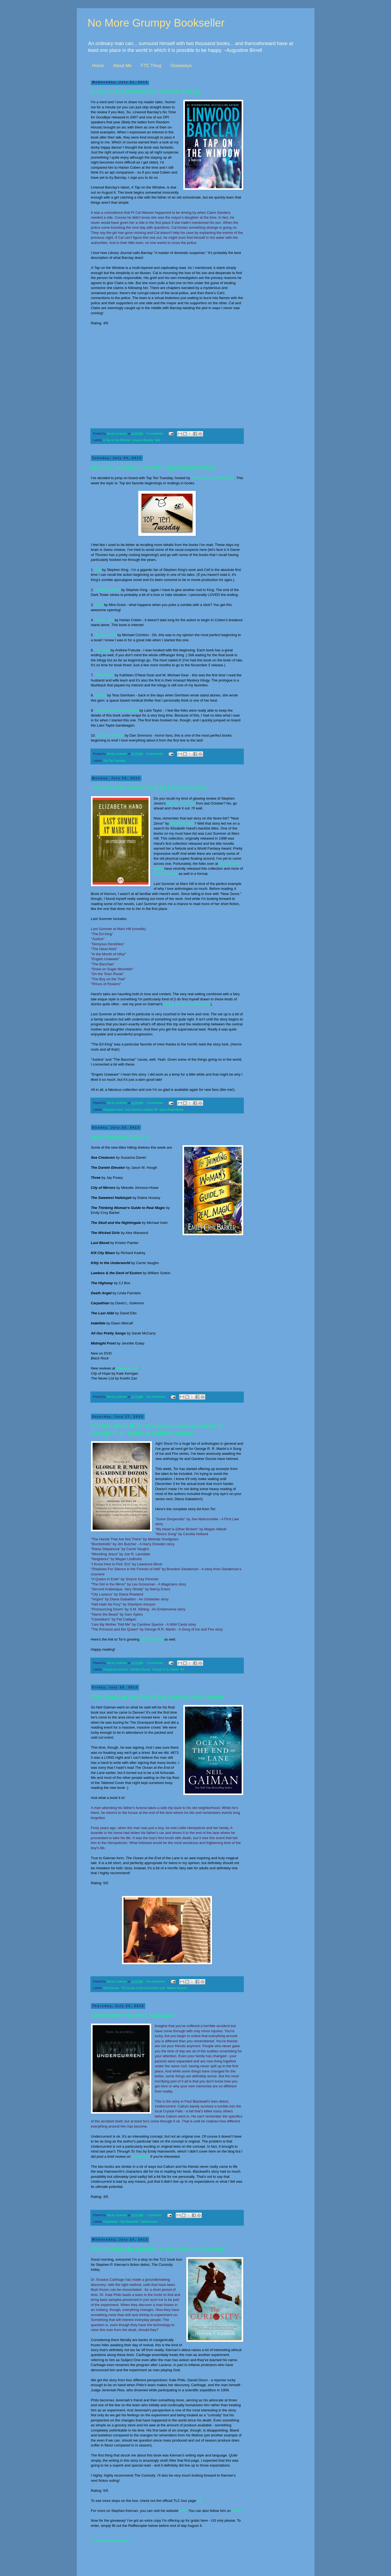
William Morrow (177, 1988)
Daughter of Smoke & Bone (116, 710)
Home (98, 65)
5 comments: (155, 433)
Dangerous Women (115, 1669)
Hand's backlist (166, 874)
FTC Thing (151, 65)
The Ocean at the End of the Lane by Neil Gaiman (157, 1697)
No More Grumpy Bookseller (156, 23)
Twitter (237, 2511)
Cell (98, 570)
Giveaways (181, 65)
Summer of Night (110, 735)
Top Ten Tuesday (114, 760)
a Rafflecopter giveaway (110, 2541)
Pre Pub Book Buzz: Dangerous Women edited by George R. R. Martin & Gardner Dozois (157, 1430)
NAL (158, 440)
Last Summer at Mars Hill (141, 1109)
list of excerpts (151, 1639)
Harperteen (110, 2221)
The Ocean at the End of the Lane (143, 1988)
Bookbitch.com (128, 1368)
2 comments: (155, 1102)
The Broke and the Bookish (212, 478)
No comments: (156, 1396)
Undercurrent (148, 2221)
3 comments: (155, 1662)
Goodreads (140, 2156)
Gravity (100, 695)
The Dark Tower (107, 590)
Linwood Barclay (142, 440)
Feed (99, 605)
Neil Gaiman (111, 1988)
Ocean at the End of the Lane (186, 1004)
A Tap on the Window (117, 440)
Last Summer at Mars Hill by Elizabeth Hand (149, 787)
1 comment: (155, 2215)
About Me (122, 65)
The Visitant (104, 675)
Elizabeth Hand (182, 823)
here (200, 2501)
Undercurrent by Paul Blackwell (132, 2015)
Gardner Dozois (140, 1669)
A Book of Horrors (181, 803)
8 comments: (155, 753)
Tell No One (104, 620)
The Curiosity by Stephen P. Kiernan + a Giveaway (158, 2249)
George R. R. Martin (165, 1669)
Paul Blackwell (128, 2221)
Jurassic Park (105, 635)
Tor (182, 1669)
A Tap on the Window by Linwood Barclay (145, 91)
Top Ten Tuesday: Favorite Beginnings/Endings (153, 467)
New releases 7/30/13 (120, 1137)
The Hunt (102, 650)
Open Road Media (171, 1109)
